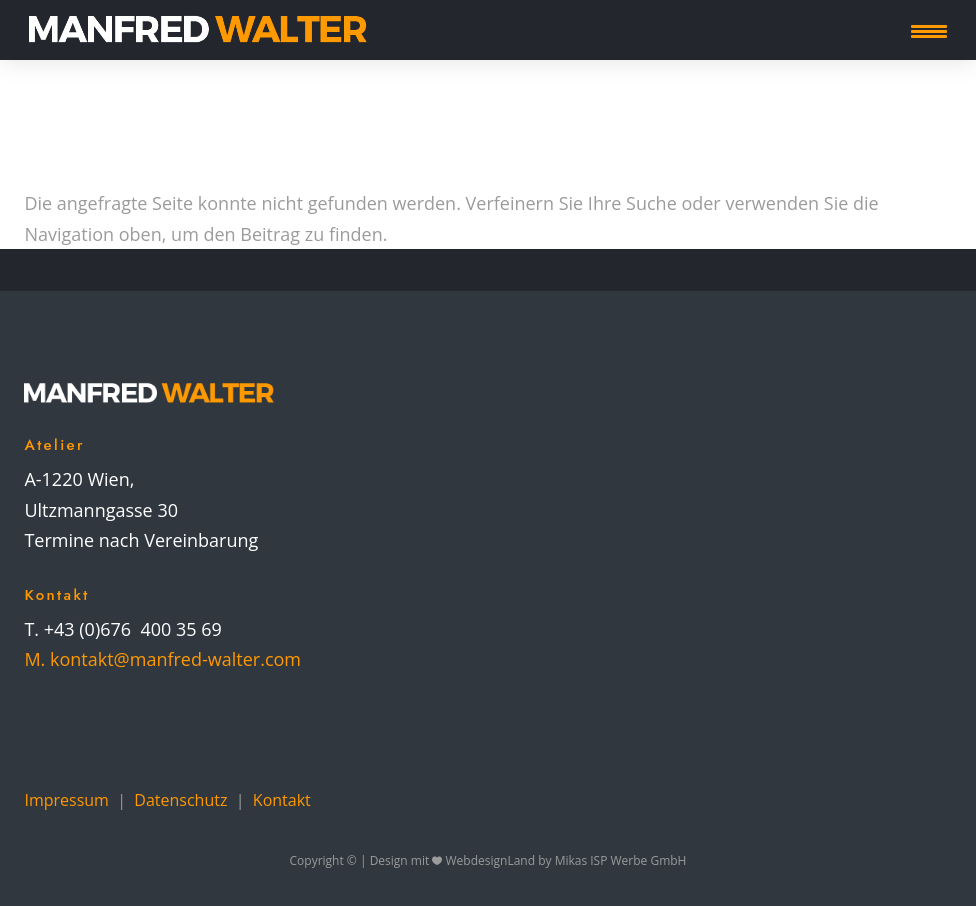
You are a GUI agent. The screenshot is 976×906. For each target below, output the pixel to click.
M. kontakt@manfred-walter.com (162, 659)
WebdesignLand (492, 860)
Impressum (66, 800)
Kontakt (282, 800)
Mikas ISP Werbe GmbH (621, 860)
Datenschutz (180, 800)
